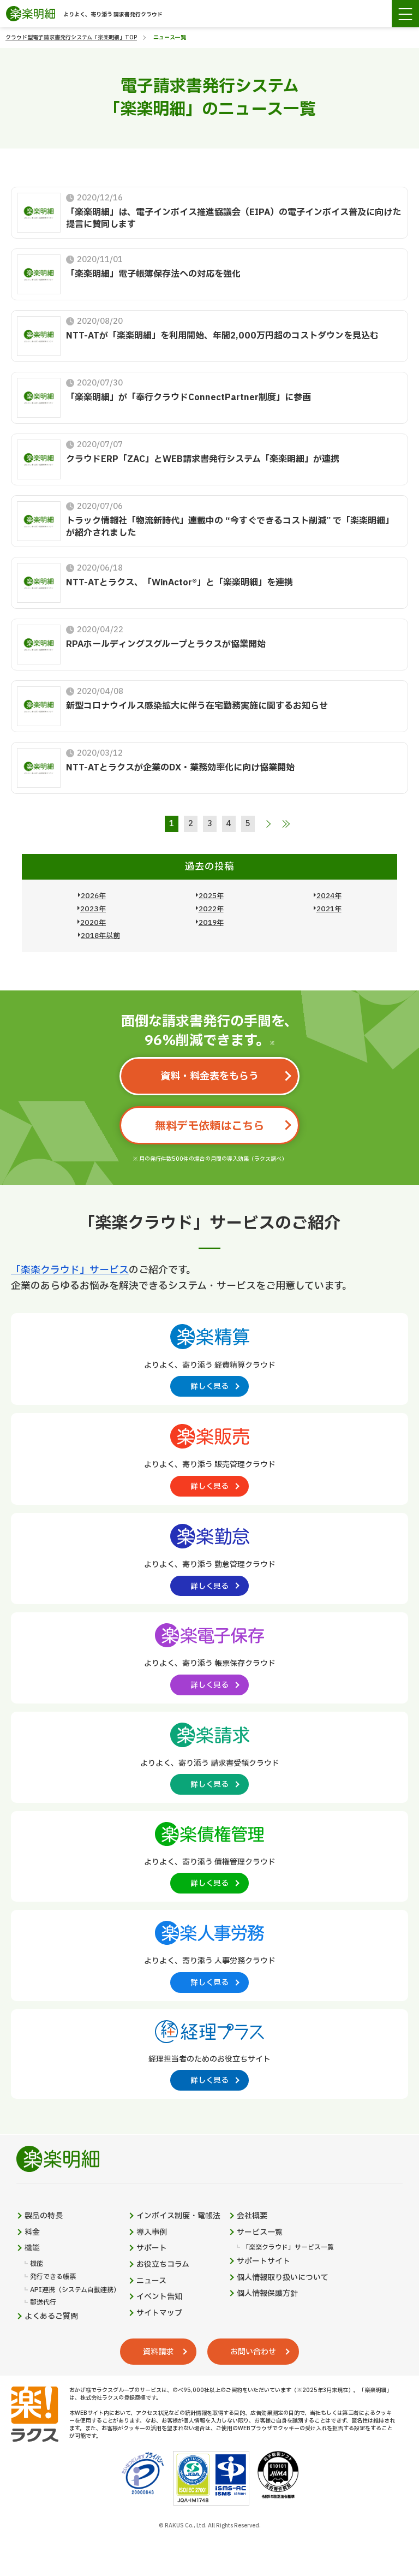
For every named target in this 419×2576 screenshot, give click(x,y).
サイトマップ (159, 2313)
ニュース (151, 2281)
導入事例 (151, 2232)
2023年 (93, 909)
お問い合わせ (253, 2352)
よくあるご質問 (51, 2316)
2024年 (329, 896)
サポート (151, 2248)
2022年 (211, 909)
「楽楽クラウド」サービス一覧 (288, 2247)
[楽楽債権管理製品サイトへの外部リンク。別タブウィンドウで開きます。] (209, 1855)
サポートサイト (263, 2261)
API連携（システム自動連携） (75, 2290)
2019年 (211, 923)
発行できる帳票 (53, 2277)
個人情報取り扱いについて (282, 2277)
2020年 (93, 923)
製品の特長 (44, 2216)
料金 (32, 2232)
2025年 (211, 896)
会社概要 (252, 2216)
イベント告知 (159, 2297)
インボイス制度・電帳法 (178, 2216)
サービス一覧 (260, 2232)
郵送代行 (43, 2302)
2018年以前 (100, 936)
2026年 (93, 896)
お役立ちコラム (162, 2264)
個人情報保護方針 (267, 2293)
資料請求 (158, 2352)
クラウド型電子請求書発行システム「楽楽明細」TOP (71, 37)
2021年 (329, 909)
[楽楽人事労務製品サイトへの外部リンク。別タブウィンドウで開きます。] (209, 1955)
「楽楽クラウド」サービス (70, 1270)
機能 (32, 2248)
